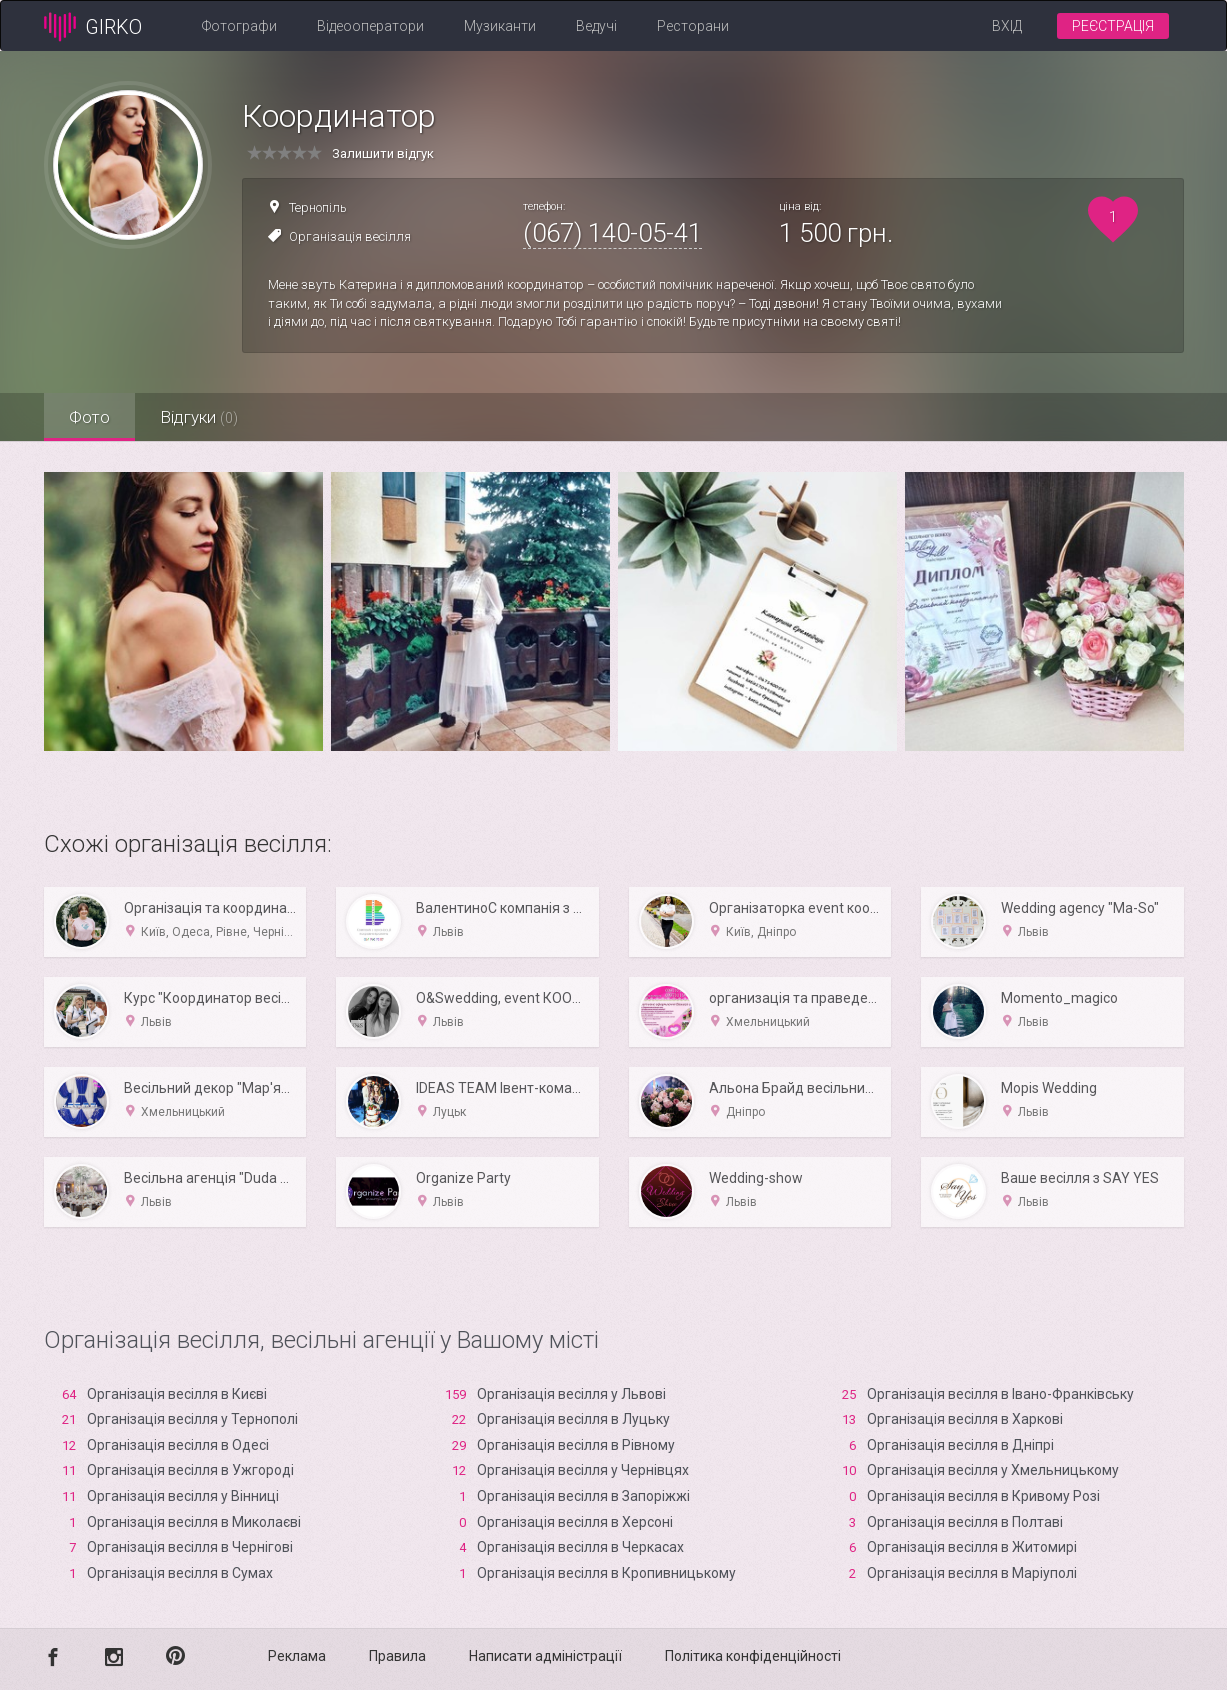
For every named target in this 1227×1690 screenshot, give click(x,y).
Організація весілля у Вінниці (183, 1496)
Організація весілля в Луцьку (573, 1419)
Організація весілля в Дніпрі (960, 1445)
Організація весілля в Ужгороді (190, 1470)
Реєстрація (1113, 26)
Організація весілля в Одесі (178, 1445)
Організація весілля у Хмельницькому (993, 1470)
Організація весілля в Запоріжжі (583, 1496)
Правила (397, 1656)
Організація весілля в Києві (177, 1394)
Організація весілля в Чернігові (190, 1547)
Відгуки (199, 417)
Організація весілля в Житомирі (972, 1547)
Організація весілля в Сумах (180, 1573)
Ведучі (596, 26)
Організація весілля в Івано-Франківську (1000, 1394)
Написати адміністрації (545, 1656)
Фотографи (239, 26)
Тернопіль (318, 207)
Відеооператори (370, 26)
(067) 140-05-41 (612, 233)
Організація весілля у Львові (571, 1394)
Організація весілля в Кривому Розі (983, 1496)
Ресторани (693, 26)
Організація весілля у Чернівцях (583, 1470)
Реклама (297, 1656)
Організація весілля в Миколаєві (194, 1522)
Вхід (1007, 26)
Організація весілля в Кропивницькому (606, 1573)
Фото (89, 417)
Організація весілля (350, 236)
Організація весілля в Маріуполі (972, 1573)
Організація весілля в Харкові (965, 1419)
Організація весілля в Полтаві (965, 1522)
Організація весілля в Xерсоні (575, 1522)
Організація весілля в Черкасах (580, 1547)
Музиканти (500, 26)
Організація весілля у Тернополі (192, 1419)
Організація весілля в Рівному (576, 1445)
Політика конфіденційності (753, 1656)
